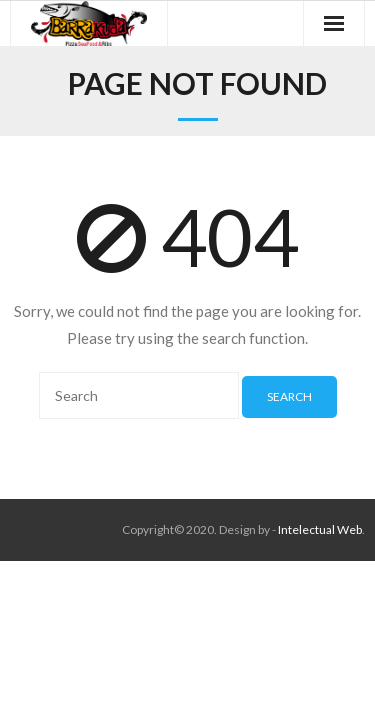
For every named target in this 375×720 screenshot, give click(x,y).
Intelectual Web (320, 529)
